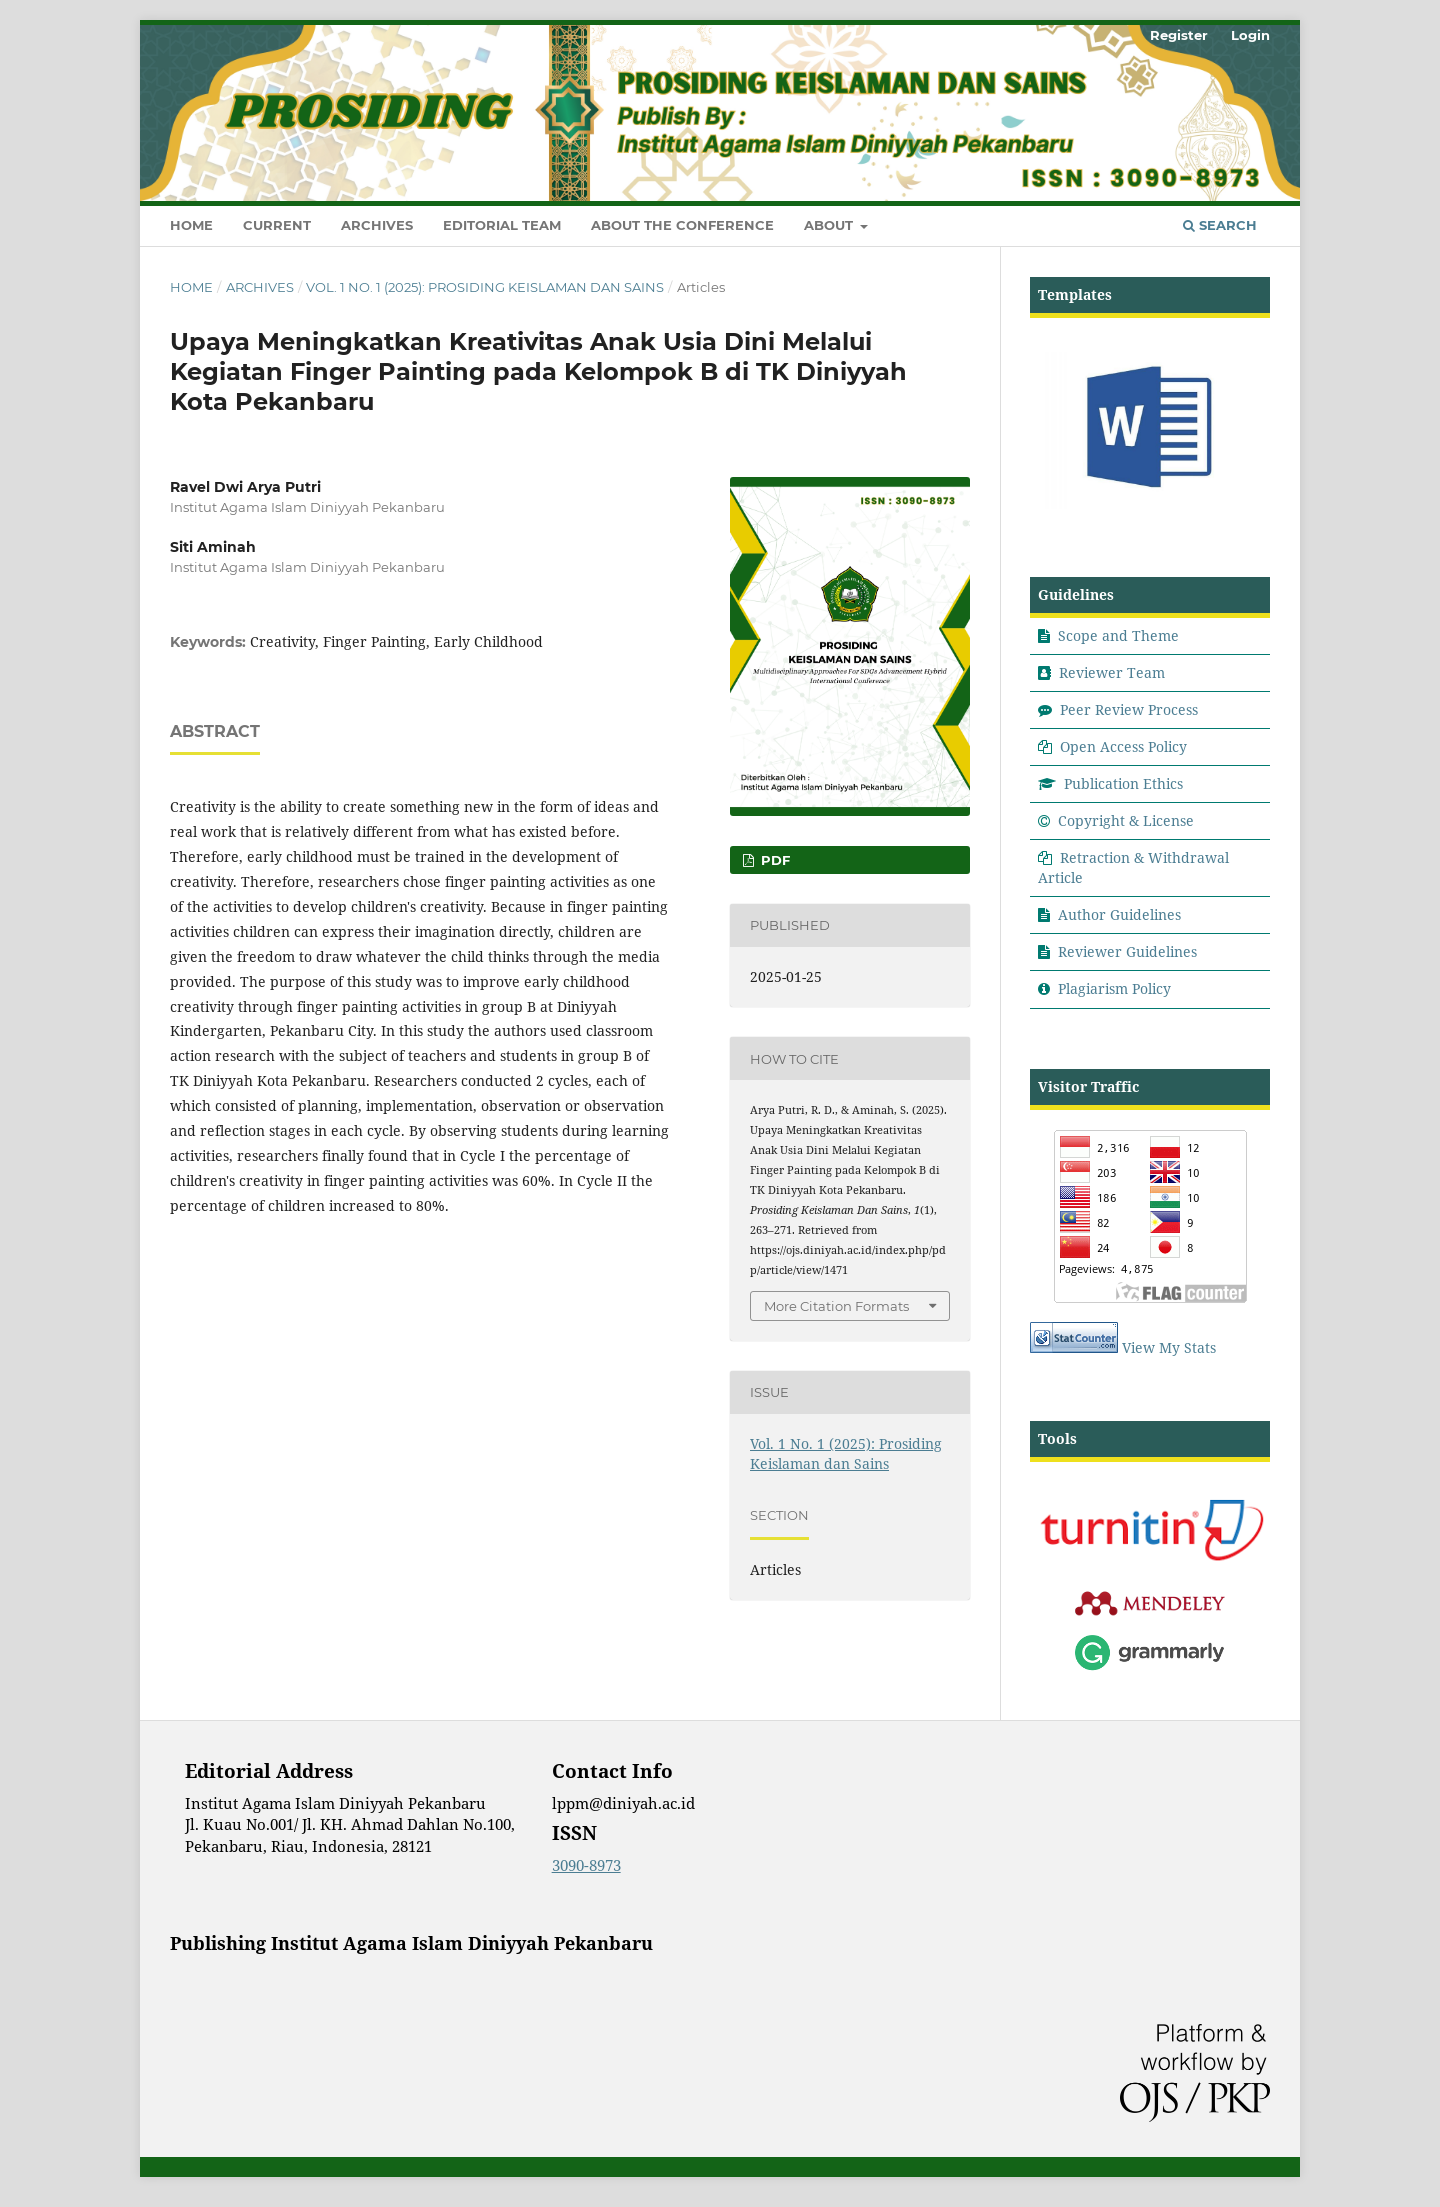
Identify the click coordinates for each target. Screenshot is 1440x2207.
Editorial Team (502, 225)
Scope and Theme (1118, 635)
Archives (377, 225)
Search (1220, 225)
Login (1250, 35)
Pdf (773, 860)
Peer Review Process (1129, 709)
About (830, 225)
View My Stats (1169, 1347)
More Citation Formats (836, 1306)
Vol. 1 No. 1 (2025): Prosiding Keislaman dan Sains (485, 287)
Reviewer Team (1112, 672)
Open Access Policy (1123, 746)
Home (191, 225)
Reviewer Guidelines (1127, 951)
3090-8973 (586, 1865)
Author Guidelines (1119, 914)
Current (277, 225)
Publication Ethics (1123, 783)
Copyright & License (1126, 820)
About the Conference (682, 225)
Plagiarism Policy (1114, 988)
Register (1179, 35)
